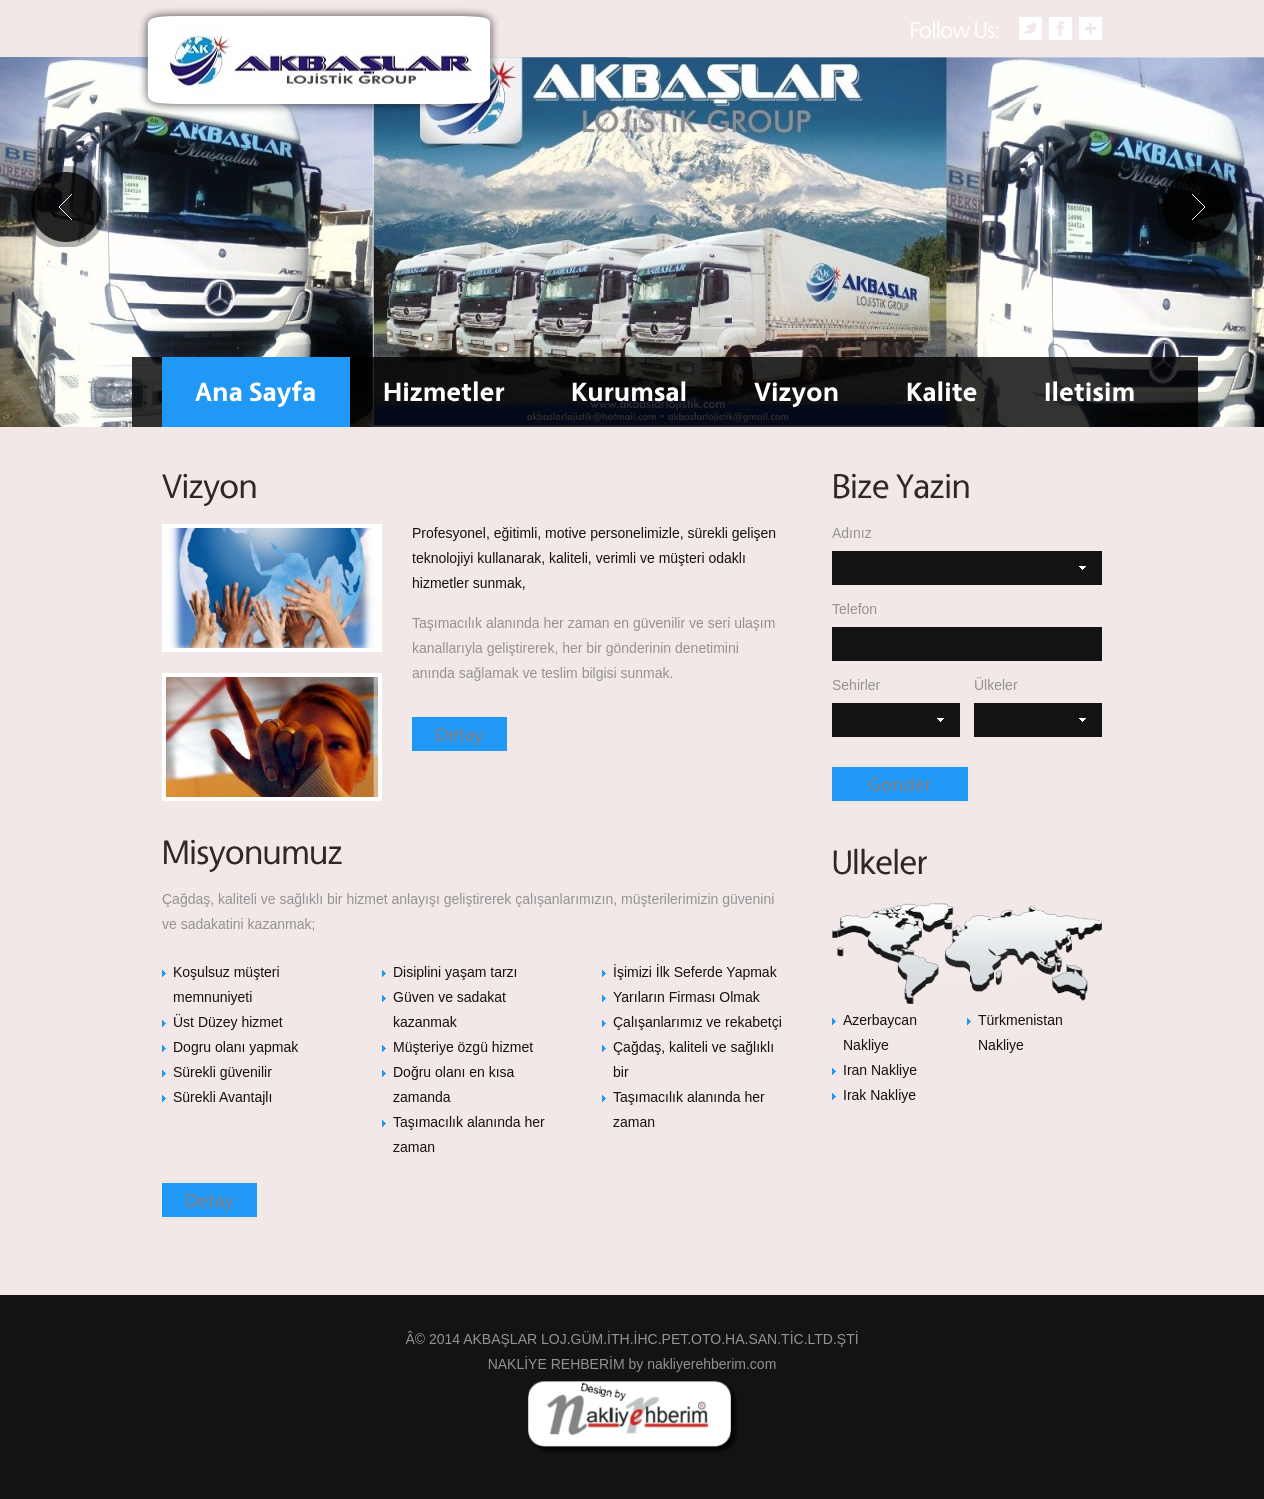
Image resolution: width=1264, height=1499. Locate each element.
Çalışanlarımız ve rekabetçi (697, 1022)
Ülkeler (996, 685)
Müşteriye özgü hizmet (463, 1047)
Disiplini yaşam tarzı (455, 972)
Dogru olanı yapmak (235, 1047)
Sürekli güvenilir (222, 1072)
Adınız (852, 533)
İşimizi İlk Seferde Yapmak (695, 972)
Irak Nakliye (879, 1095)
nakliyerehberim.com (711, 1364)
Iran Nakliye (880, 1070)
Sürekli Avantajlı (222, 1097)
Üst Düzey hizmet (228, 1022)
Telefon (854, 609)
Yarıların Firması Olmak (686, 997)
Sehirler (856, 685)
